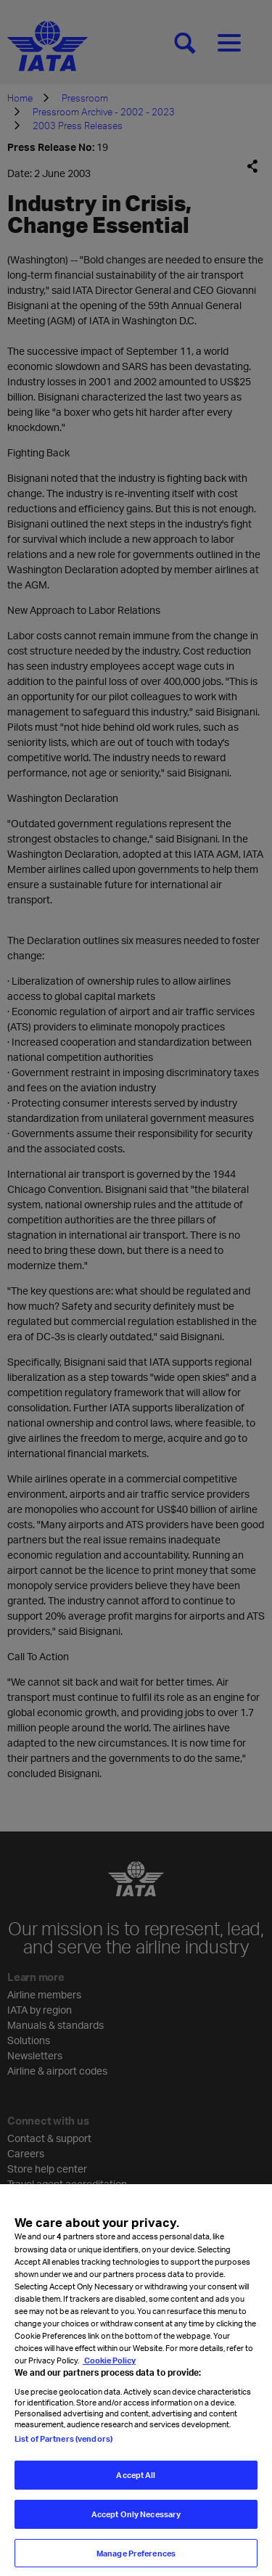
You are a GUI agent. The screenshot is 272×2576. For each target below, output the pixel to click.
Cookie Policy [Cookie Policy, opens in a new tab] (109, 2369)
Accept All (135, 2484)
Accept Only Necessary (136, 2523)
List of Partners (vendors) (63, 2447)
